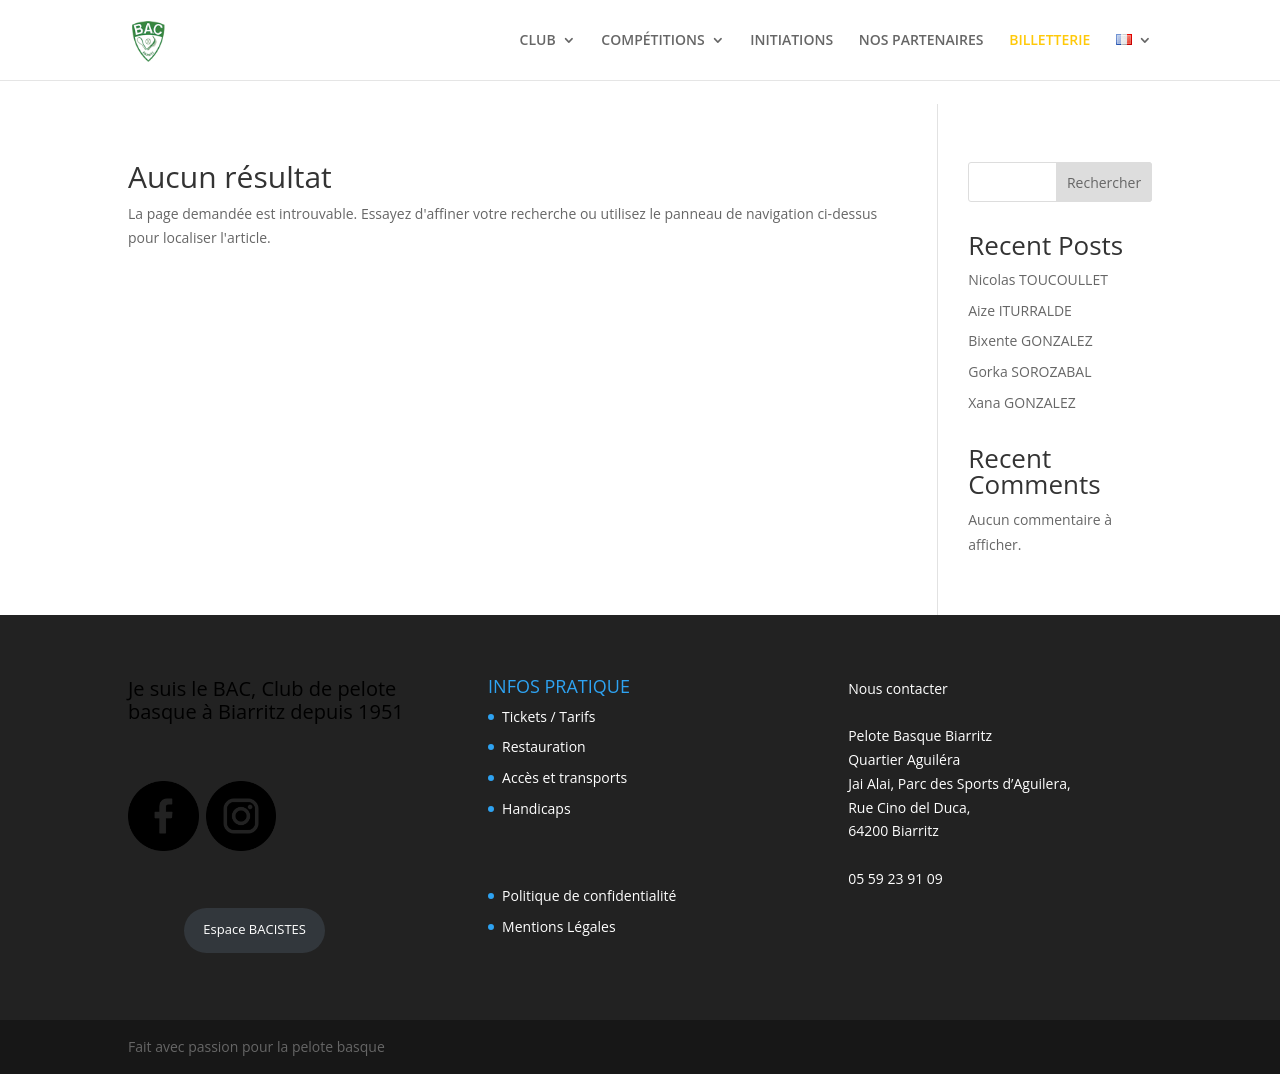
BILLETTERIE (1049, 41)
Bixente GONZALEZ (1030, 340)
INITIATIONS (791, 41)
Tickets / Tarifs (548, 716)
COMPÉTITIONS (652, 41)
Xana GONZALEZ (1021, 402)
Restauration (544, 746)
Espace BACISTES (254, 929)
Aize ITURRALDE (1020, 310)
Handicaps (536, 808)
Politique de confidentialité (589, 895)
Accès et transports (564, 777)
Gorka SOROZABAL (1029, 371)
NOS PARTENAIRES (921, 41)
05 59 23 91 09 (895, 878)
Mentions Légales (559, 926)
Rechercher (1104, 182)
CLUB (538, 41)
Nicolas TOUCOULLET (1038, 279)
